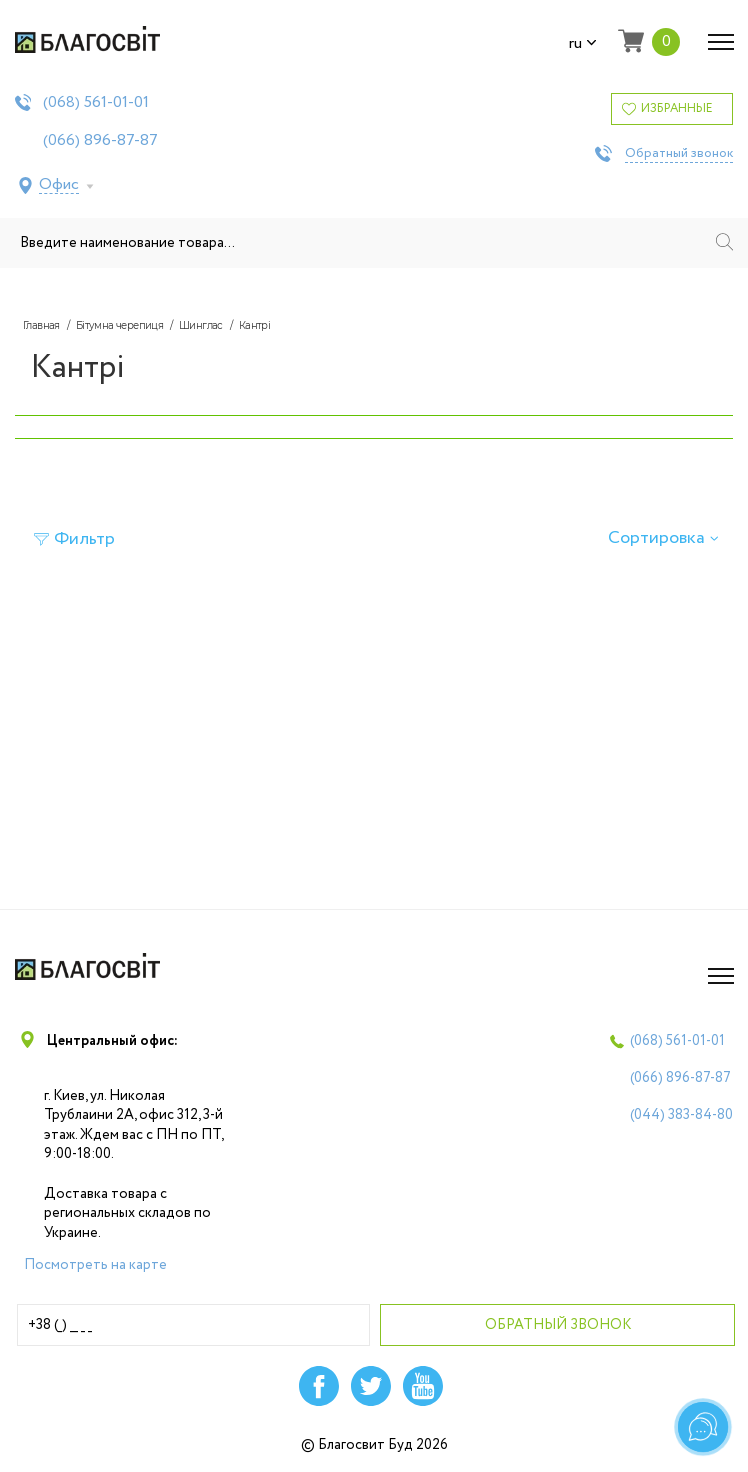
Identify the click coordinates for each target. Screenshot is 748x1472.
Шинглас (201, 325)
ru (583, 44)
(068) (96, 103)
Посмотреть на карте (95, 1265)
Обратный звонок (679, 154)
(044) (681, 1115)
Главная (41, 325)
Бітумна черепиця (119, 325)
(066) (100, 141)
